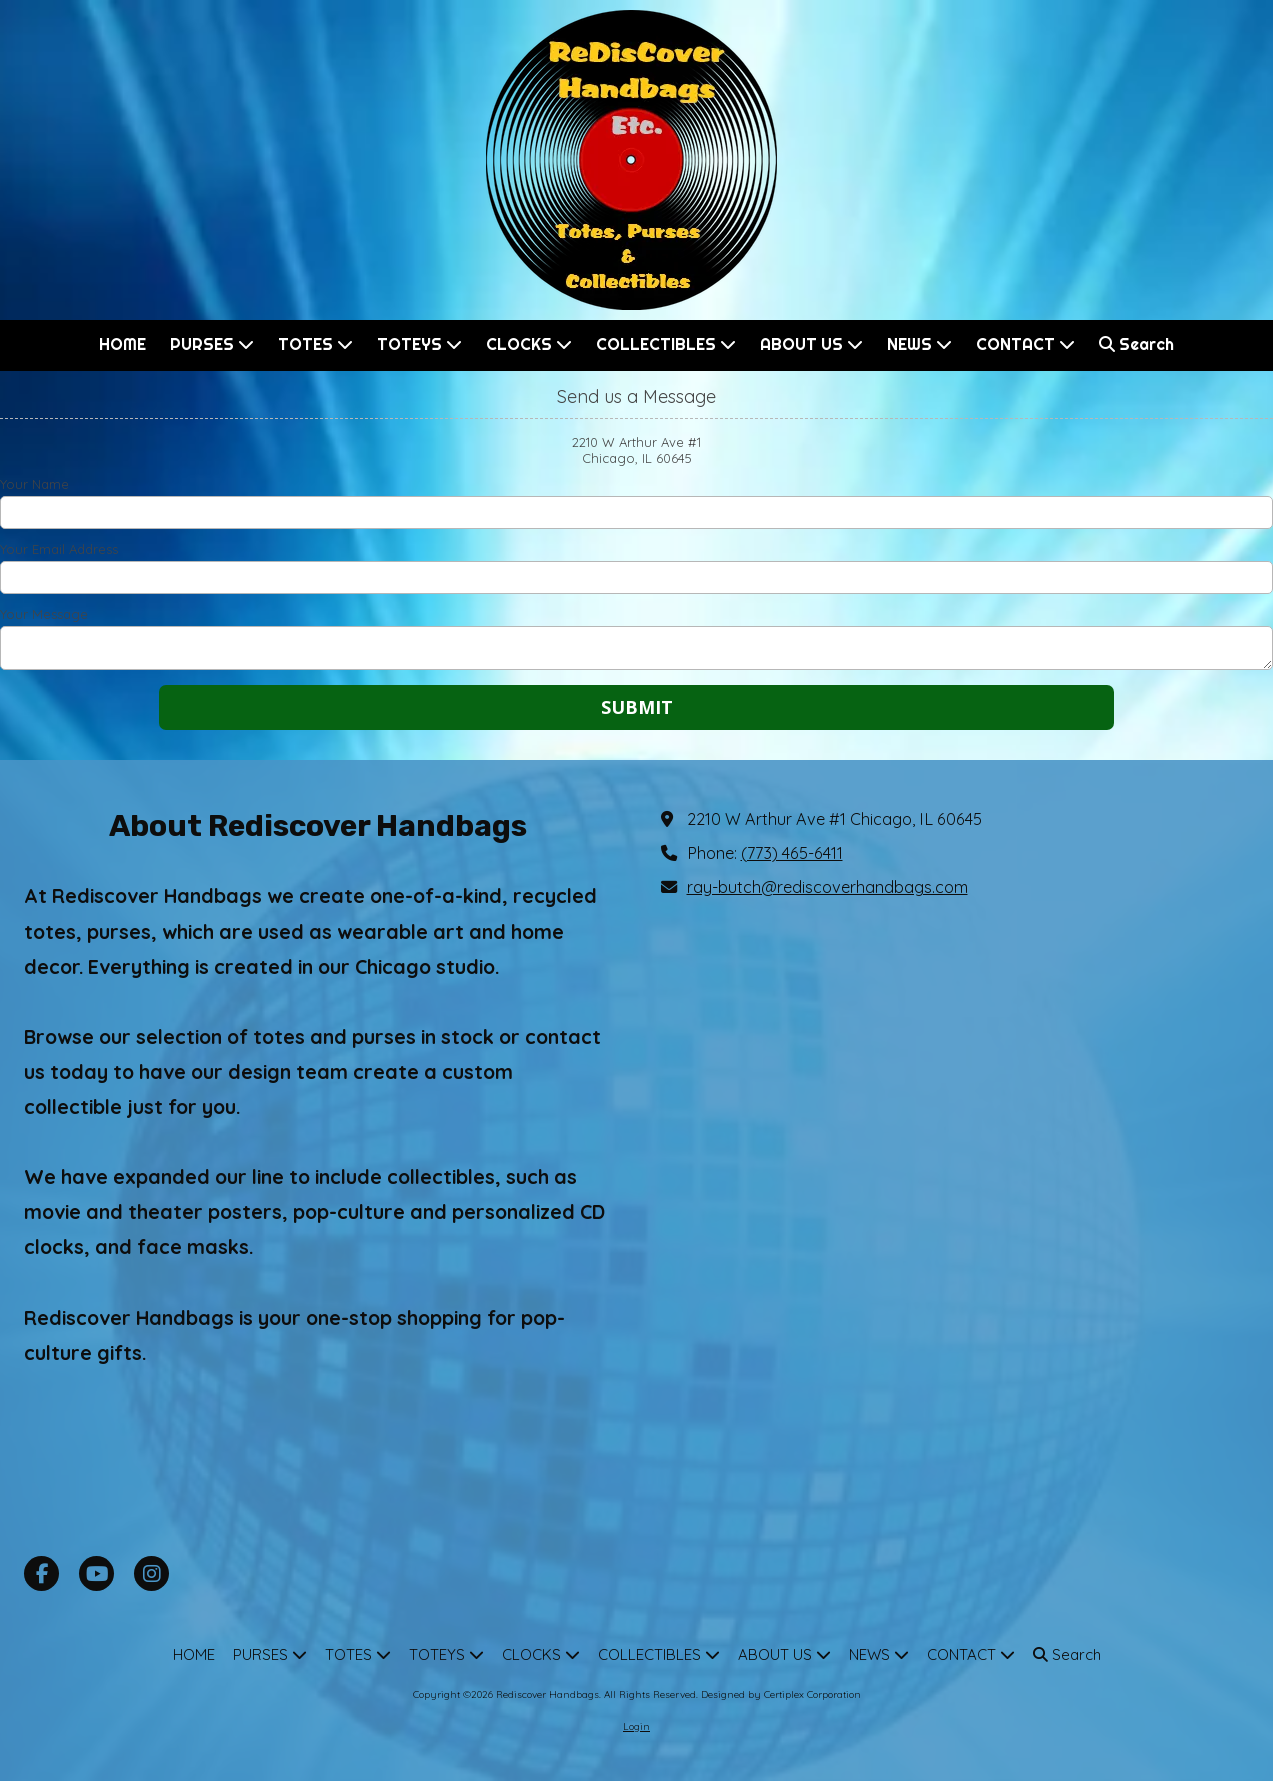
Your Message (44, 614)
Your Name (34, 484)
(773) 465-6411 (792, 853)
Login (636, 1726)
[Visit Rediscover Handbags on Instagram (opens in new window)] (151, 1573)
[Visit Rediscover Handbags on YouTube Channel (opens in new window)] (96, 1573)
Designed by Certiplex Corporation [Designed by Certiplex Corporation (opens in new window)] (781, 1694)
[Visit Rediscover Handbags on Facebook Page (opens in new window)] (41, 1573)
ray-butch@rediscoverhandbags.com (827, 887)
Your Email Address (59, 549)
